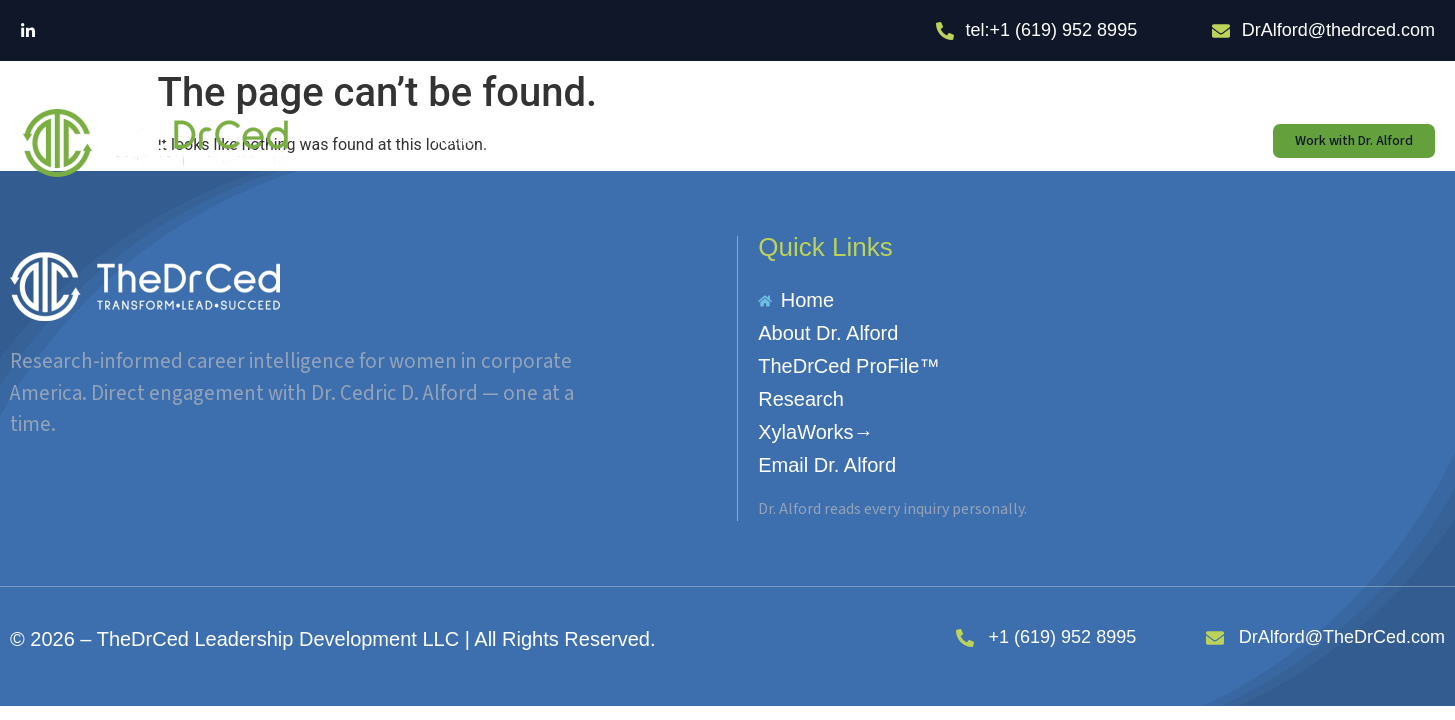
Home (454, 140)
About (549, 140)
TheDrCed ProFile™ (685, 140)
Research (831, 140)
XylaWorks (950, 140)
